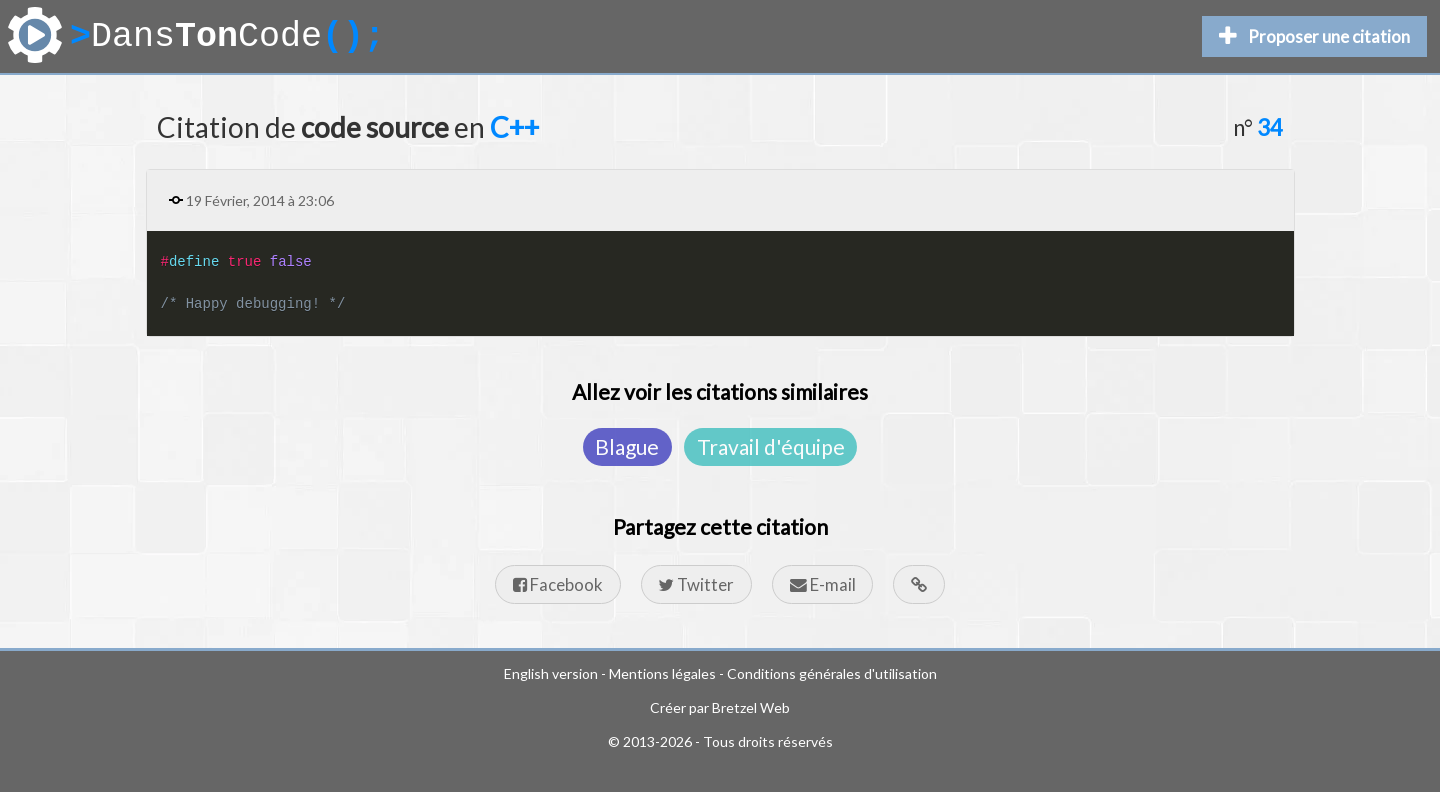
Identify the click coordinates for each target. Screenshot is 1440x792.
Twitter (696, 584)
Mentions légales (662, 673)
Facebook (558, 584)
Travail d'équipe (771, 446)
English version (551, 673)
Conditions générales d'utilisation (832, 673)
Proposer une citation (1314, 36)
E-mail (823, 584)
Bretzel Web (751, 707)
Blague (627, 446)
